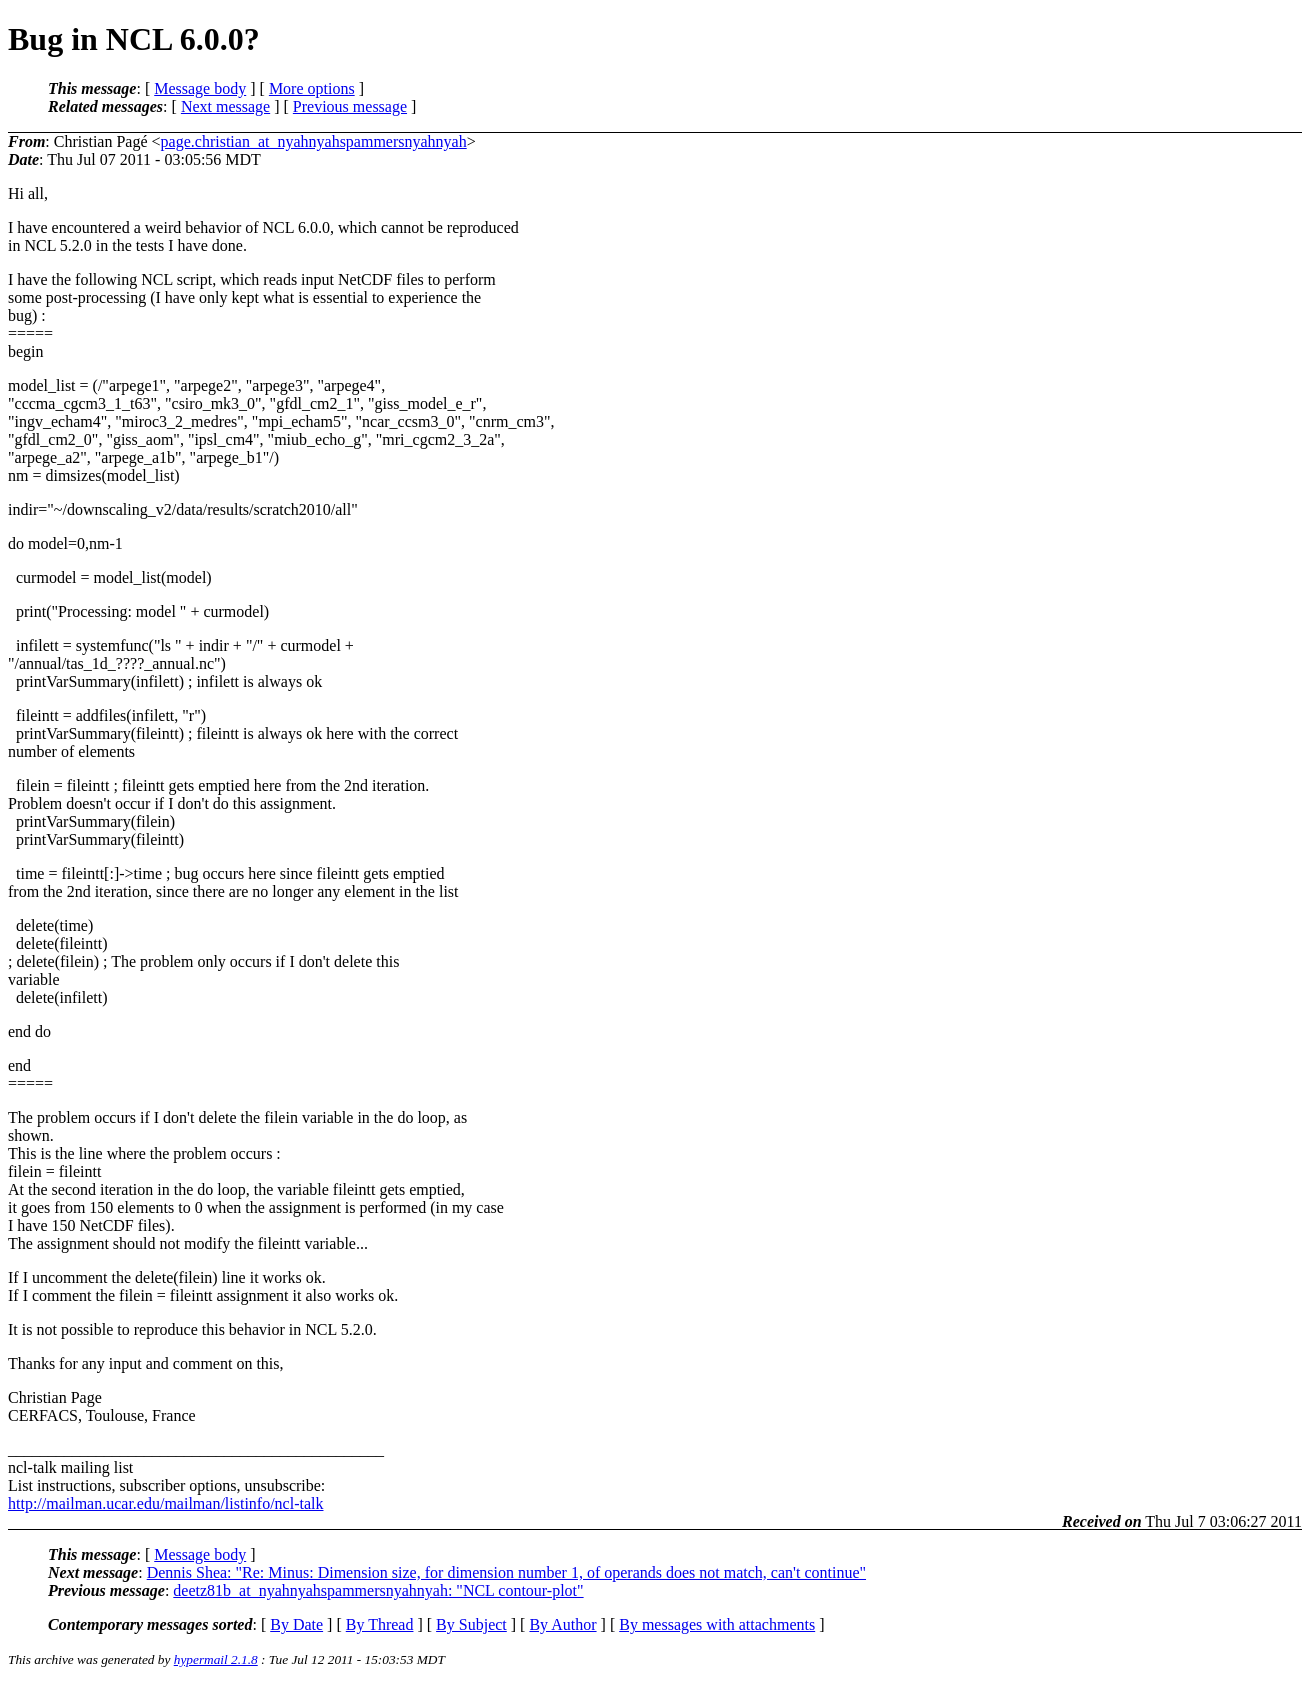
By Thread (380, 1624)
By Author (562, 1624)
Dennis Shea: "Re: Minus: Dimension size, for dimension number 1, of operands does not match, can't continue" (506, 1572)
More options (312, 88)
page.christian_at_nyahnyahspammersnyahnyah (314, 141)
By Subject (471, 1624)
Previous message (350, 106)
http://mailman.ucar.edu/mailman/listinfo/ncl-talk (165, 1503)
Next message (225, 106)
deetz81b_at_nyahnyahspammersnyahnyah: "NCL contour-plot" (378, 1590)
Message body (200, 88)
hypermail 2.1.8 (216, 1659)
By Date (296, 1624)
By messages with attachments (717, 1624)
